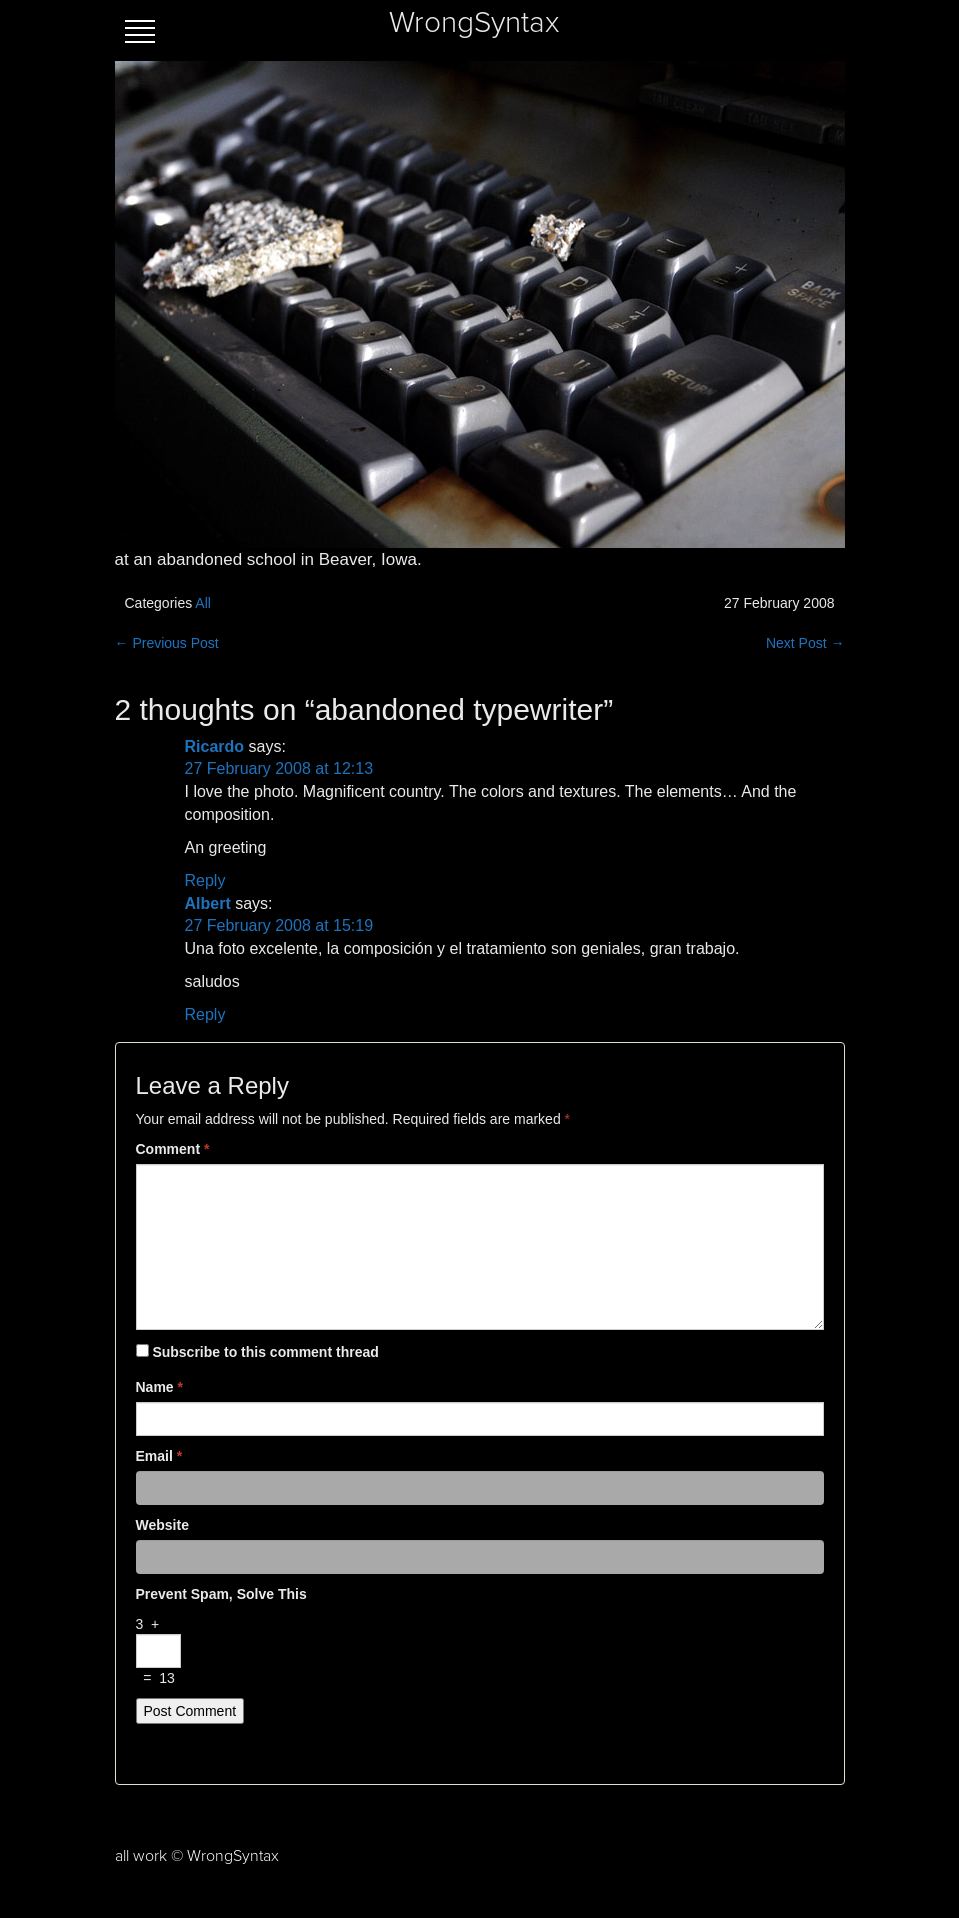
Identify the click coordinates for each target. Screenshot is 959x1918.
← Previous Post (167, 643)
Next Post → (805, 643)
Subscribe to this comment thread (265, 1352)
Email (159, 1456)
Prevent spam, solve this (221, 1594)
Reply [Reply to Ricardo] (205, 880)
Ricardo (215, 746)
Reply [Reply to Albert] (205, 1014)
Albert (208, 903)
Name (159, 1387)
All (203, 603)
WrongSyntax (474, 23)
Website (162, 1525)
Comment (173, 1149)
